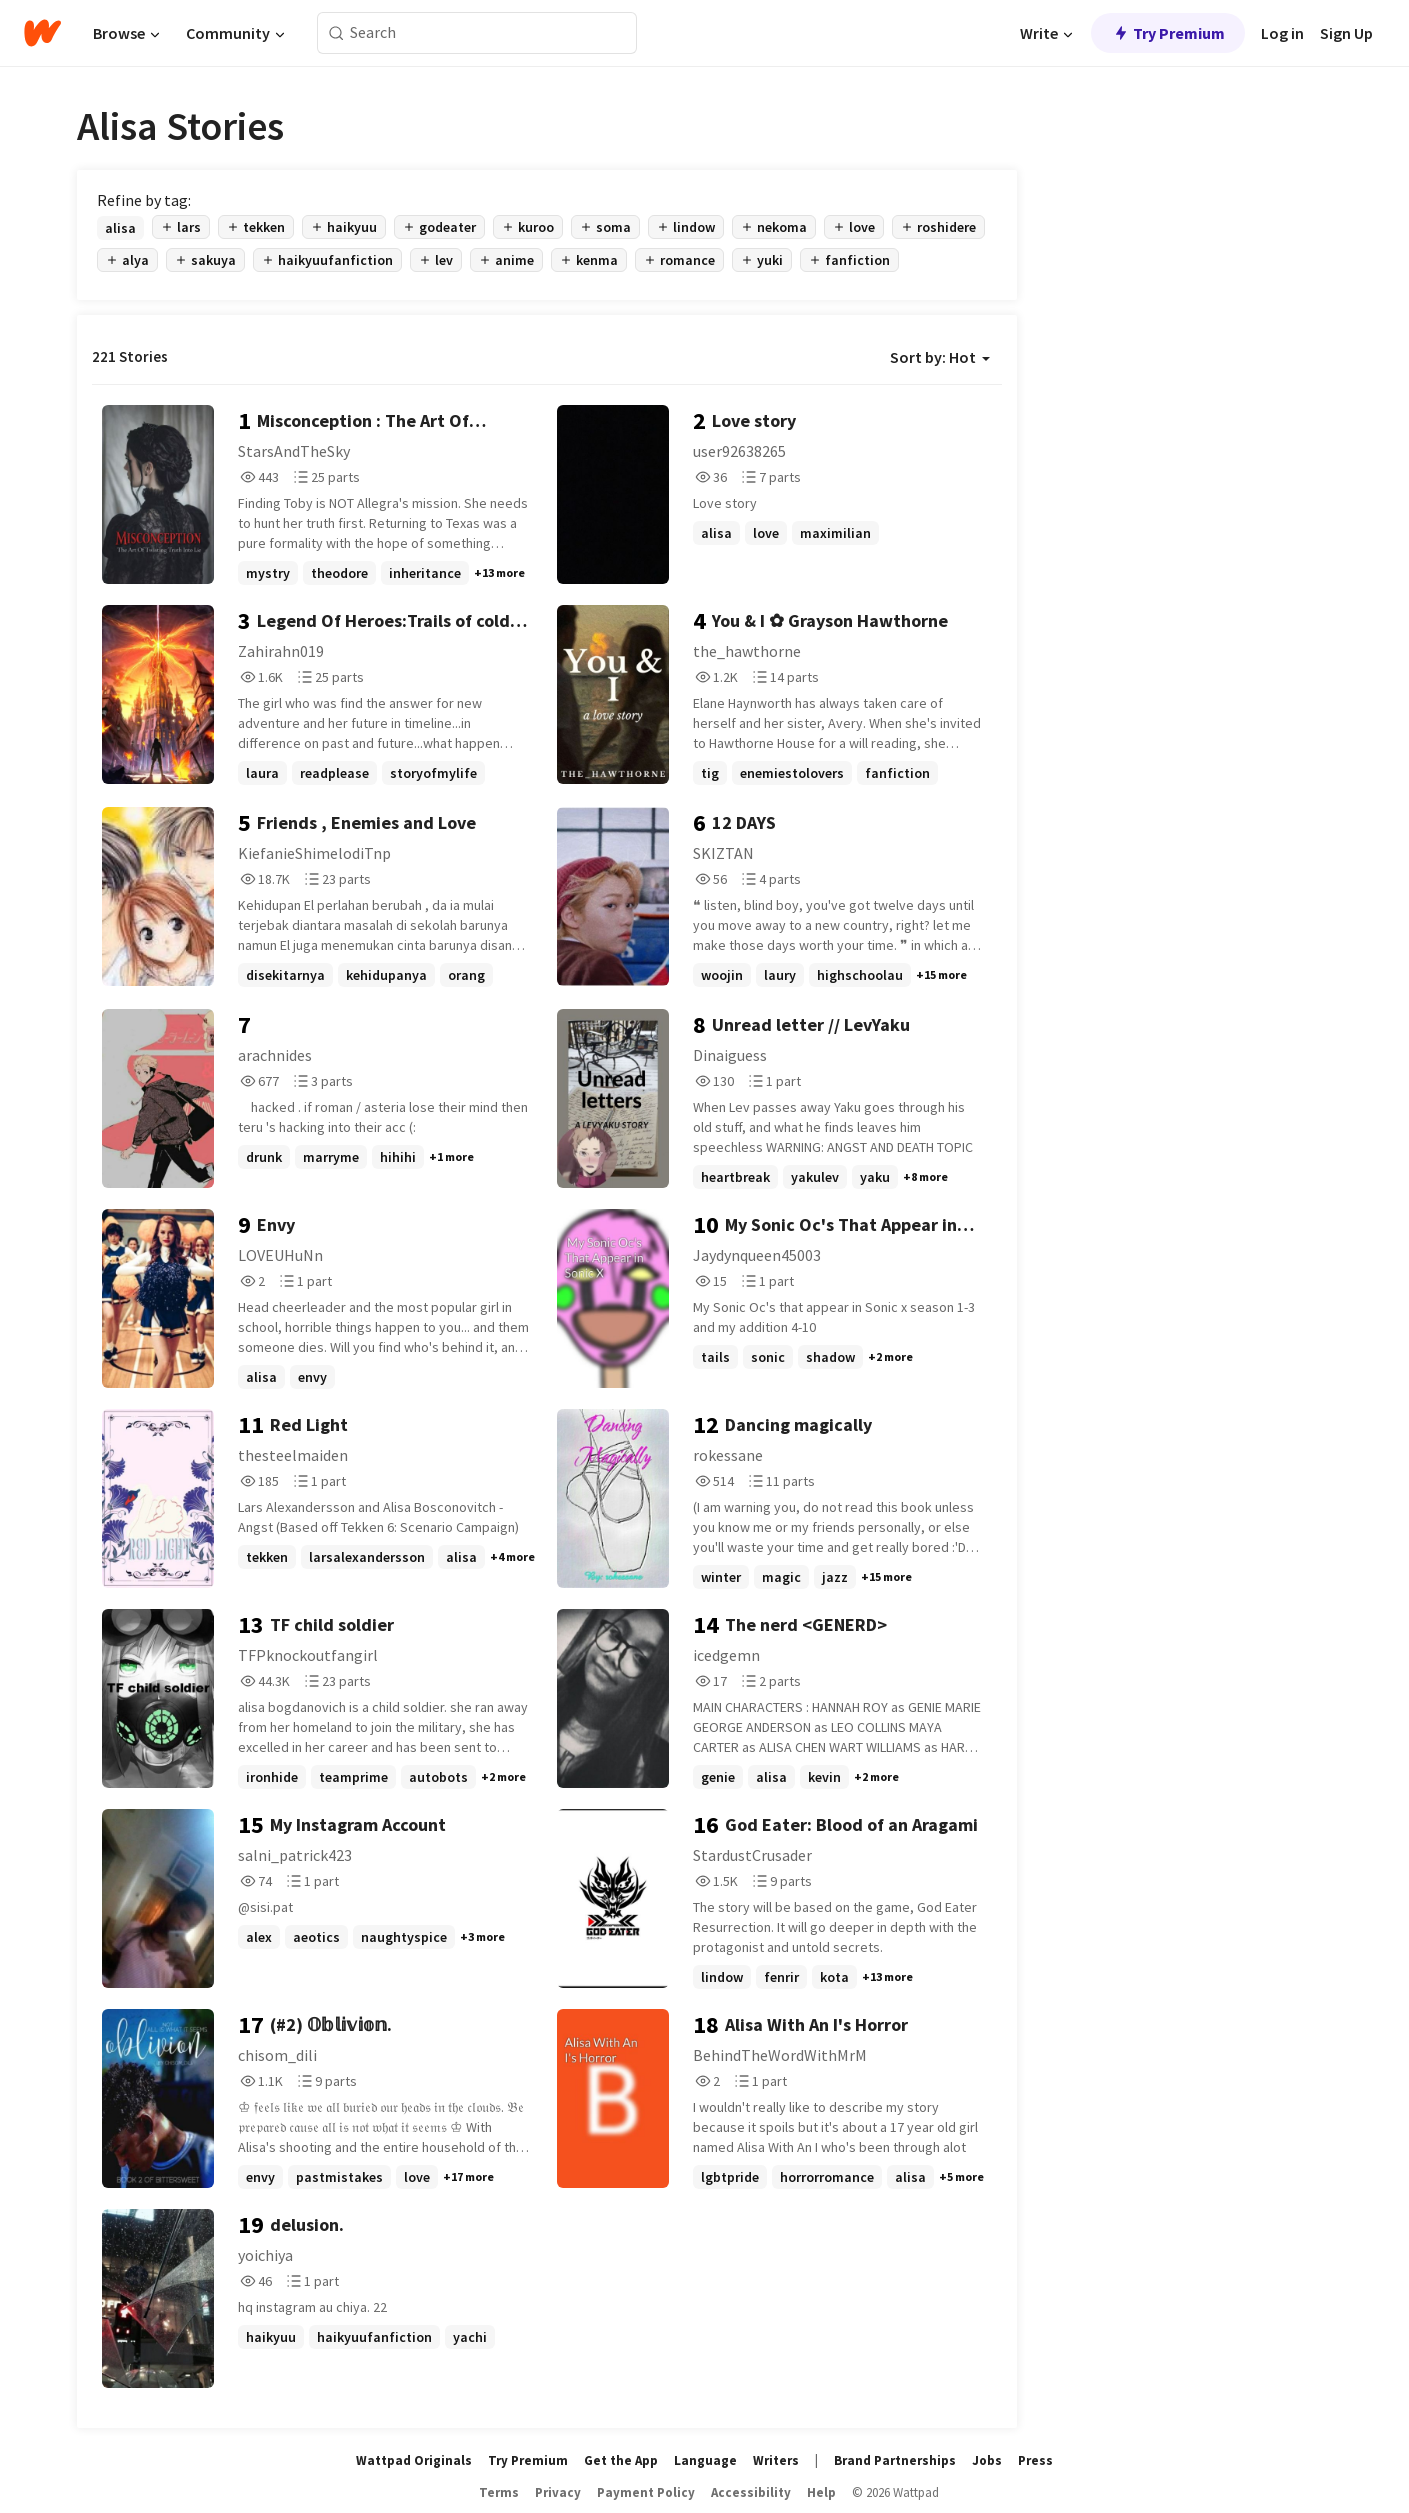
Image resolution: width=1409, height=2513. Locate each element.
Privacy (558, 2492)
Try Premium (1168, 33)
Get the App (621, 2460)
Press (1035, 2460)
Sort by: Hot (940, 357)
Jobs (987, 2460)
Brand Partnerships (895, 2460)
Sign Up (1346, 33)
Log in (1282, 33)
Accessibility (751, 2492)
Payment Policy (646, 2492)
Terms (499, 2492)
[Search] (336, 33)
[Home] (42, 33)
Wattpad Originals (414, 2460)
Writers (776, 2460)
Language (705, 2460)
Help (821, 2492)
